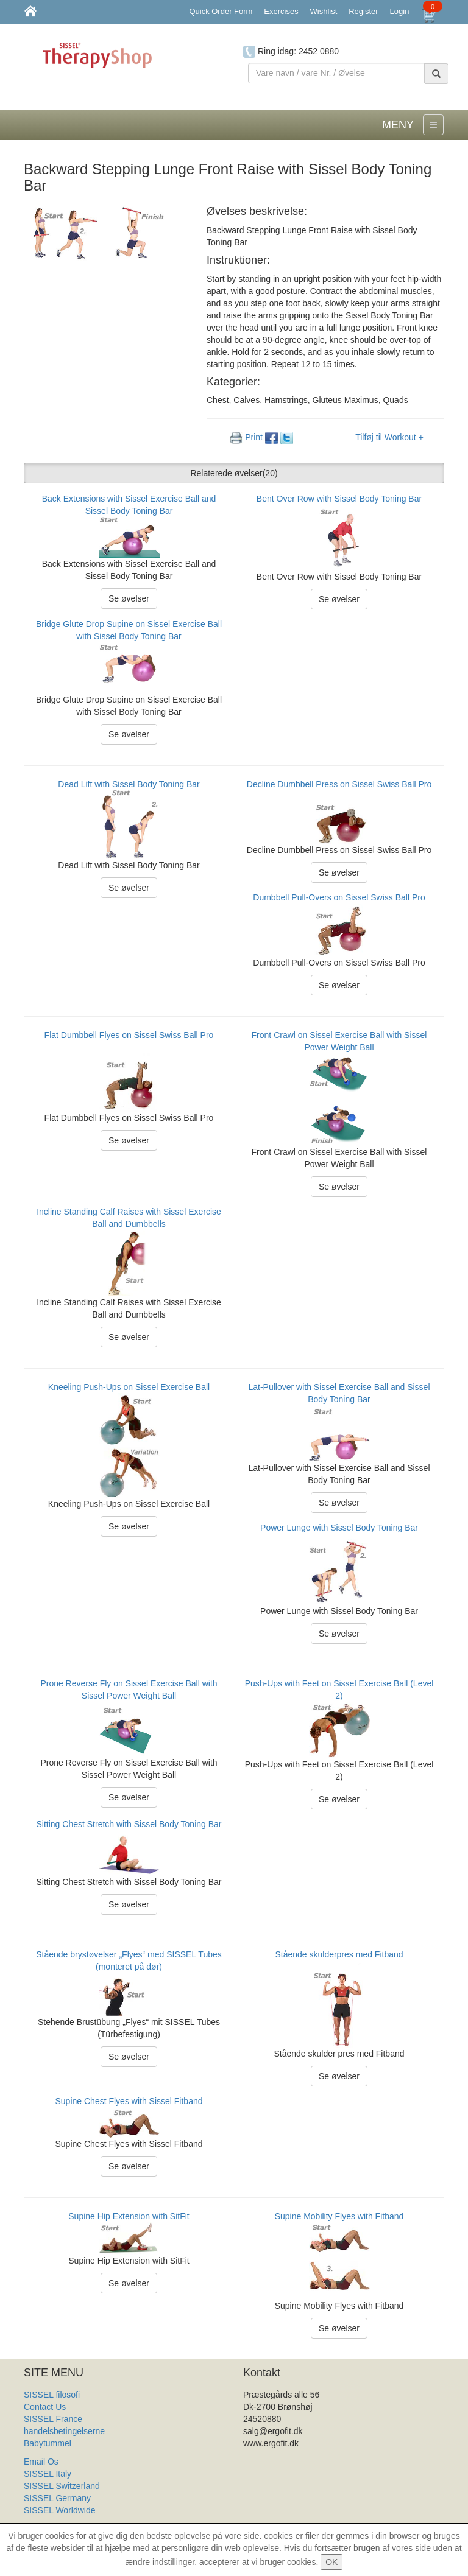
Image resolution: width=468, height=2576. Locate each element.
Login (400, 11)
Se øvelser (128, 598)
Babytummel (47, 2443)
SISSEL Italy (47, 2474)
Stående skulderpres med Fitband (339, 1954)
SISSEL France (53, 2419)
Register (363, 11)
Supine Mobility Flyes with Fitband (339, 2216)
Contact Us (45, 2407)
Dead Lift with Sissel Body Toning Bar (128, 784)
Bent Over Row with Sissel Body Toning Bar (339, 499)
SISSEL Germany (57, 2498)
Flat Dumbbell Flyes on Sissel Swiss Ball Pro (129, 1035)
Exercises (281, 11)
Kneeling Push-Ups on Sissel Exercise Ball (129, 1387)
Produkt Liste (49, 2522)
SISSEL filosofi (52, 2394)
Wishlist (324, 11)
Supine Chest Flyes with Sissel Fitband (129, 2101)
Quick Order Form (220, 11)
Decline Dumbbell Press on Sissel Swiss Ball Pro (339, 784)
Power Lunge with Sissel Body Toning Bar (339, 1527)
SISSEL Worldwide (60, 2510)
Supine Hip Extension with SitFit (128, 2216)
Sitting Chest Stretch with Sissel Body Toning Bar (128, 1824)
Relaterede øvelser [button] (233, 473)
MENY (398, 125)
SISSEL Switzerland (62, 2486)
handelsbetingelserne (64, 2431)
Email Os (41, 2461)
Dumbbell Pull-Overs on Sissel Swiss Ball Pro (339, 897)
